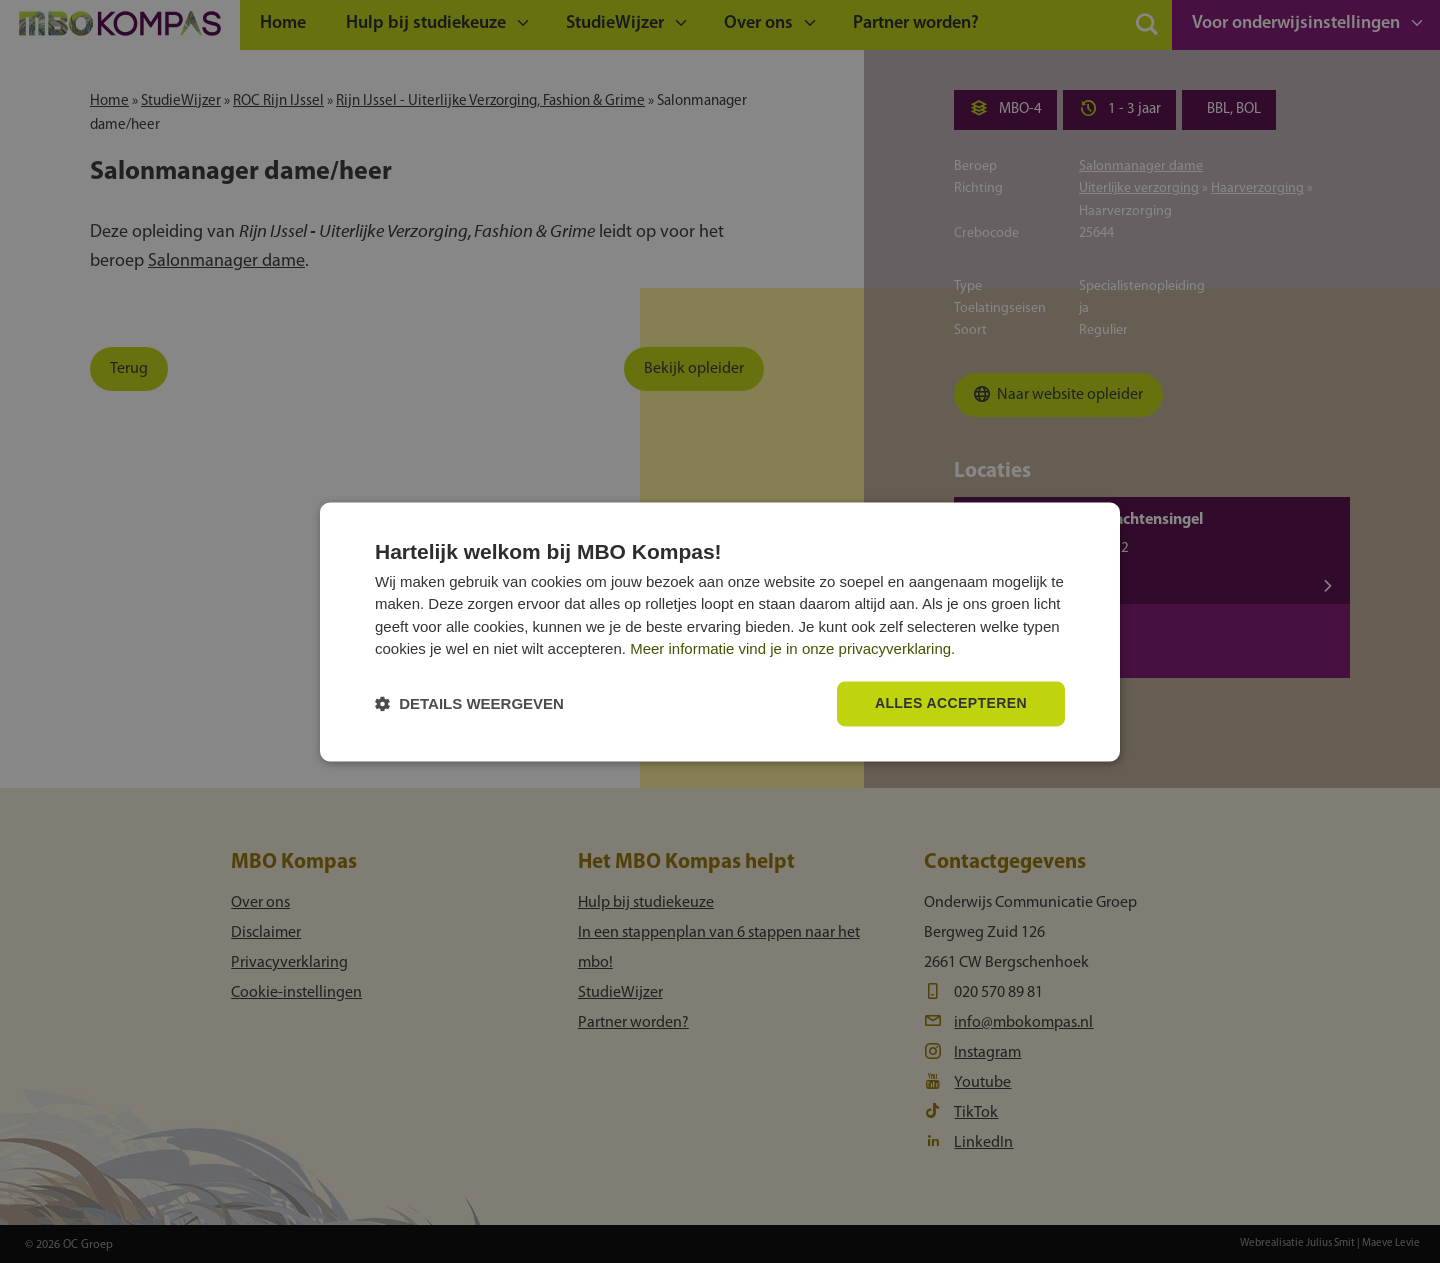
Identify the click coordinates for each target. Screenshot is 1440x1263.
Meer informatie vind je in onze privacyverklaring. (792, 649)
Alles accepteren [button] (951, 703)
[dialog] (720, 631)
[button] (469, 703)
